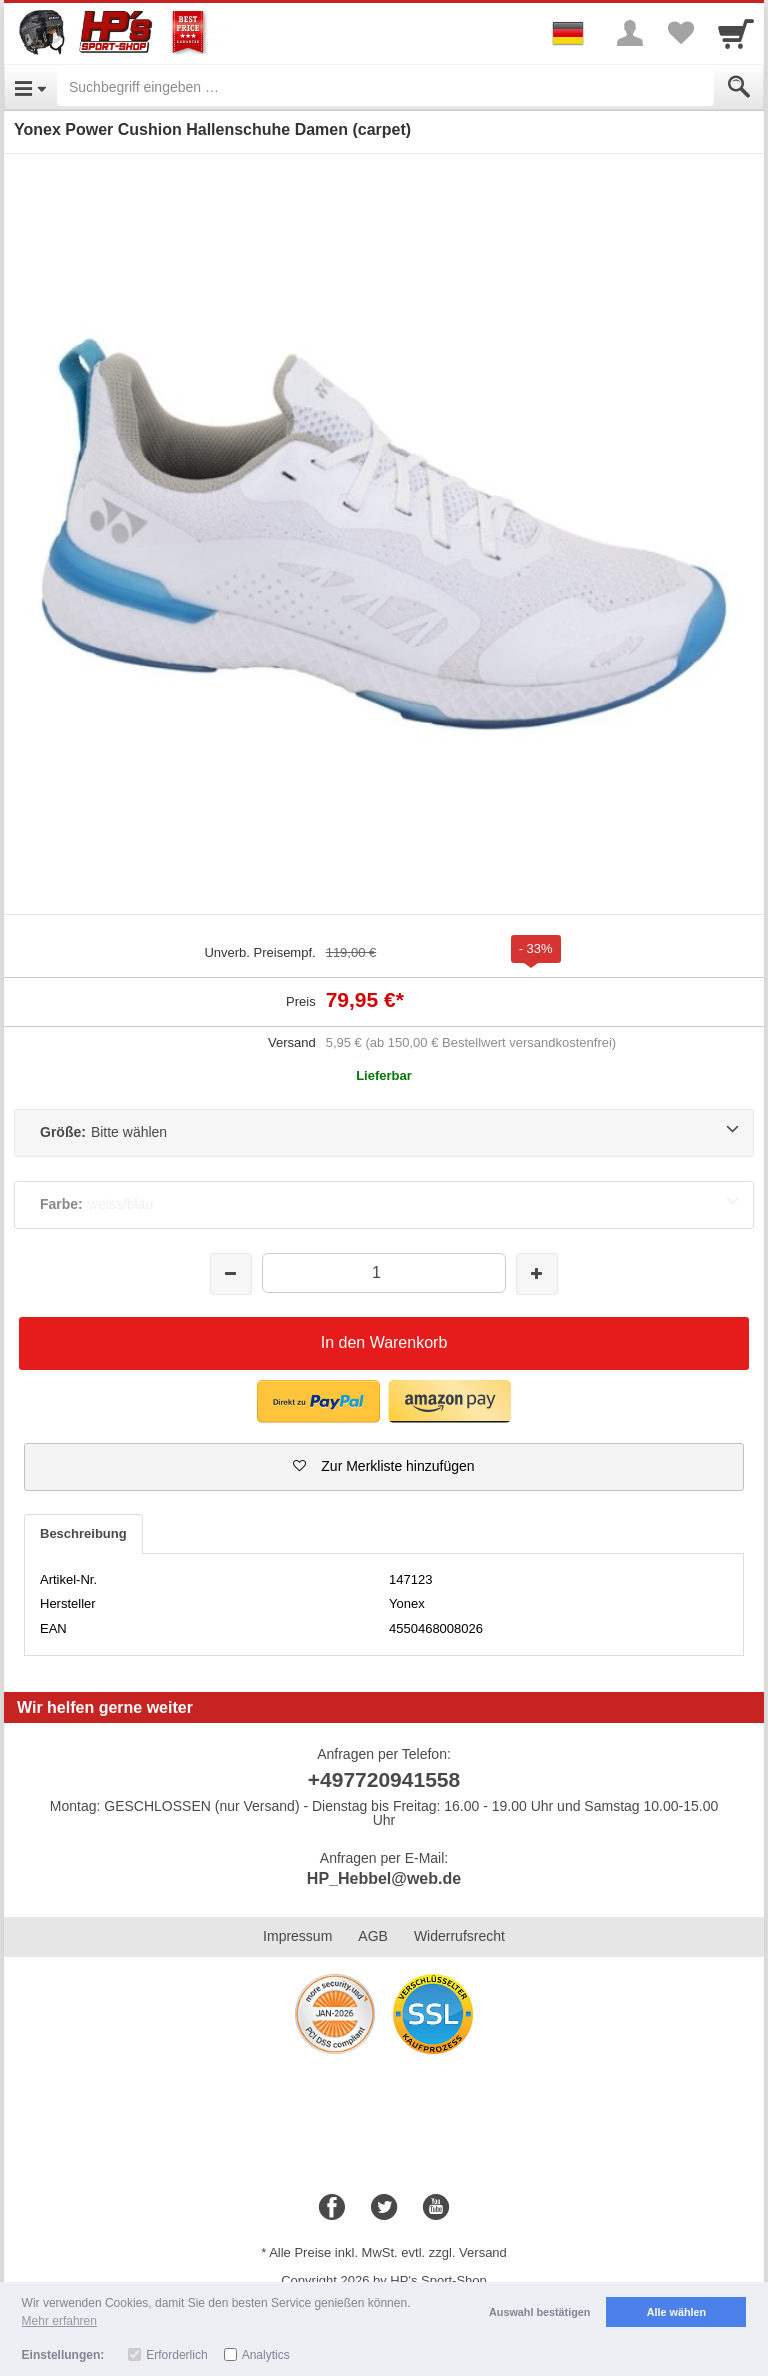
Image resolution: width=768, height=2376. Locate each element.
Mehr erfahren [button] (59, 2321)
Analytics (266, 2355)
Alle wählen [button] (676, 2312)
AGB (373, 1936)
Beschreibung (83, 1533)
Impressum (297, 1936)
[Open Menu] (30, 87)
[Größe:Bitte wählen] (384, 1133)
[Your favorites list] (680, 33)
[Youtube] (436, 2208)
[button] (384, 1467)
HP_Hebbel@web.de (384, 1878)
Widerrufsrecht (459, 1936)
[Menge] (383, 1272)
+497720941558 (384, 1779)
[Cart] (736, 33)
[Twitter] (384, 2208)
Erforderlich (176, 2355)
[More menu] (630, 33)
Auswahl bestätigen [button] (539, 2312)
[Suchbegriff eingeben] (385, 87)
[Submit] (739, 87)
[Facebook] (332, 2208)
